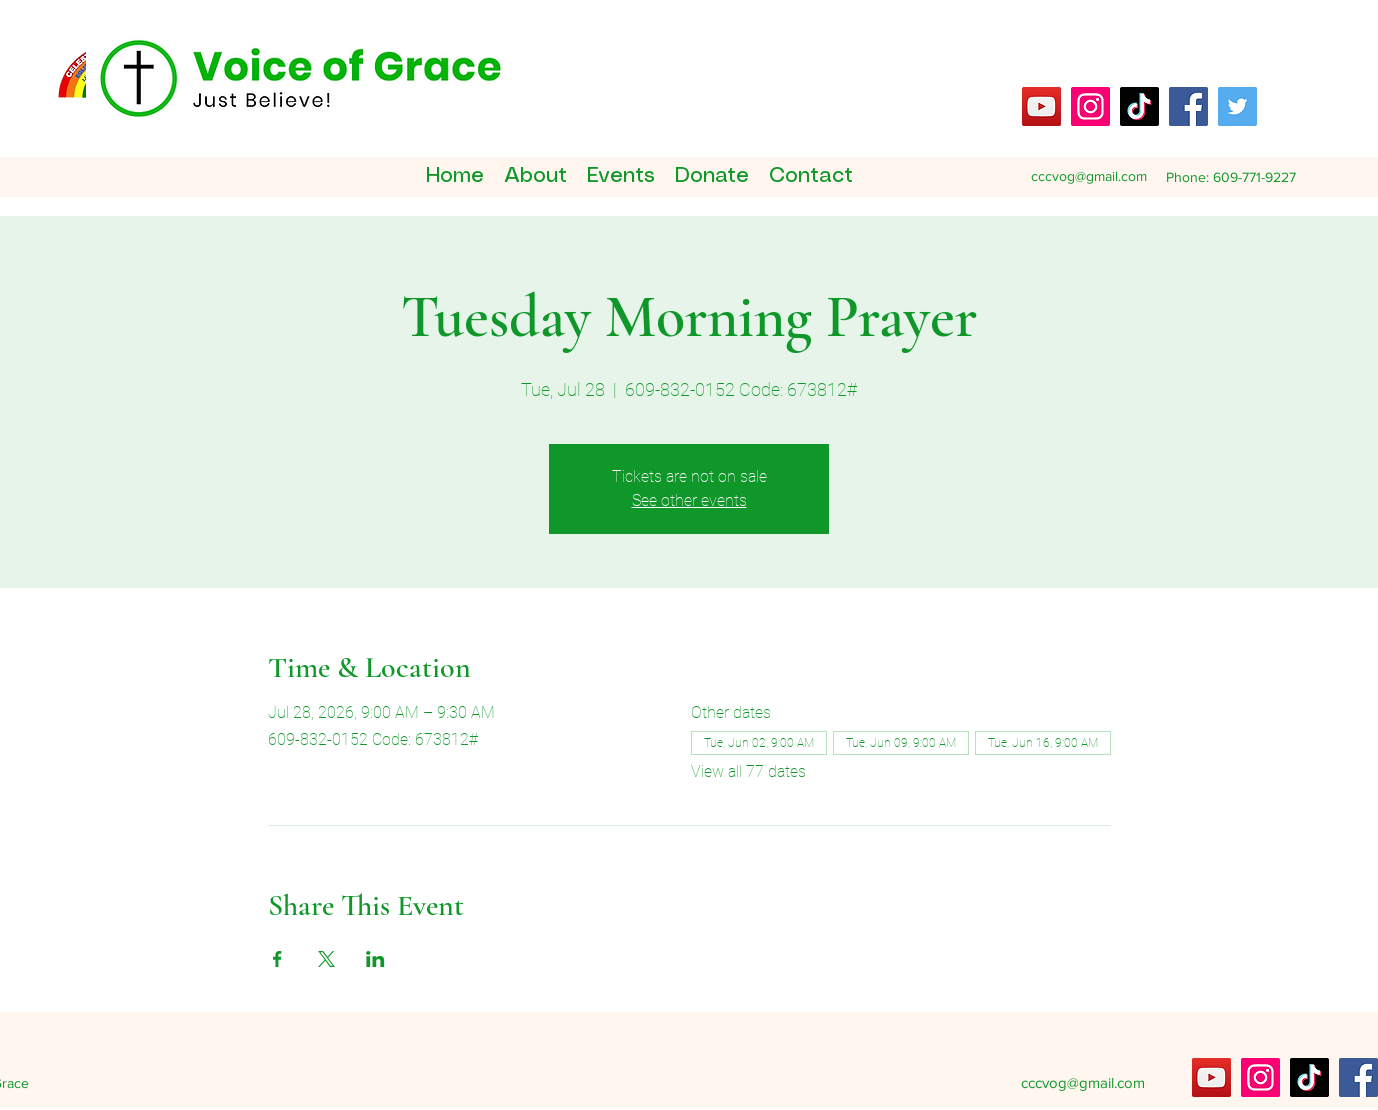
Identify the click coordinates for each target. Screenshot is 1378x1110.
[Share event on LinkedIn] (375, 959)
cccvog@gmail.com (1089, 176)
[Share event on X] (326, 959)
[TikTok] (1139, 106)
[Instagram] (1090, 106)
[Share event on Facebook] (277, 959)
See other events (689, 500)
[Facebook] (1188, 106)
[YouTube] (1041, 106)
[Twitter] (1237, 106)
